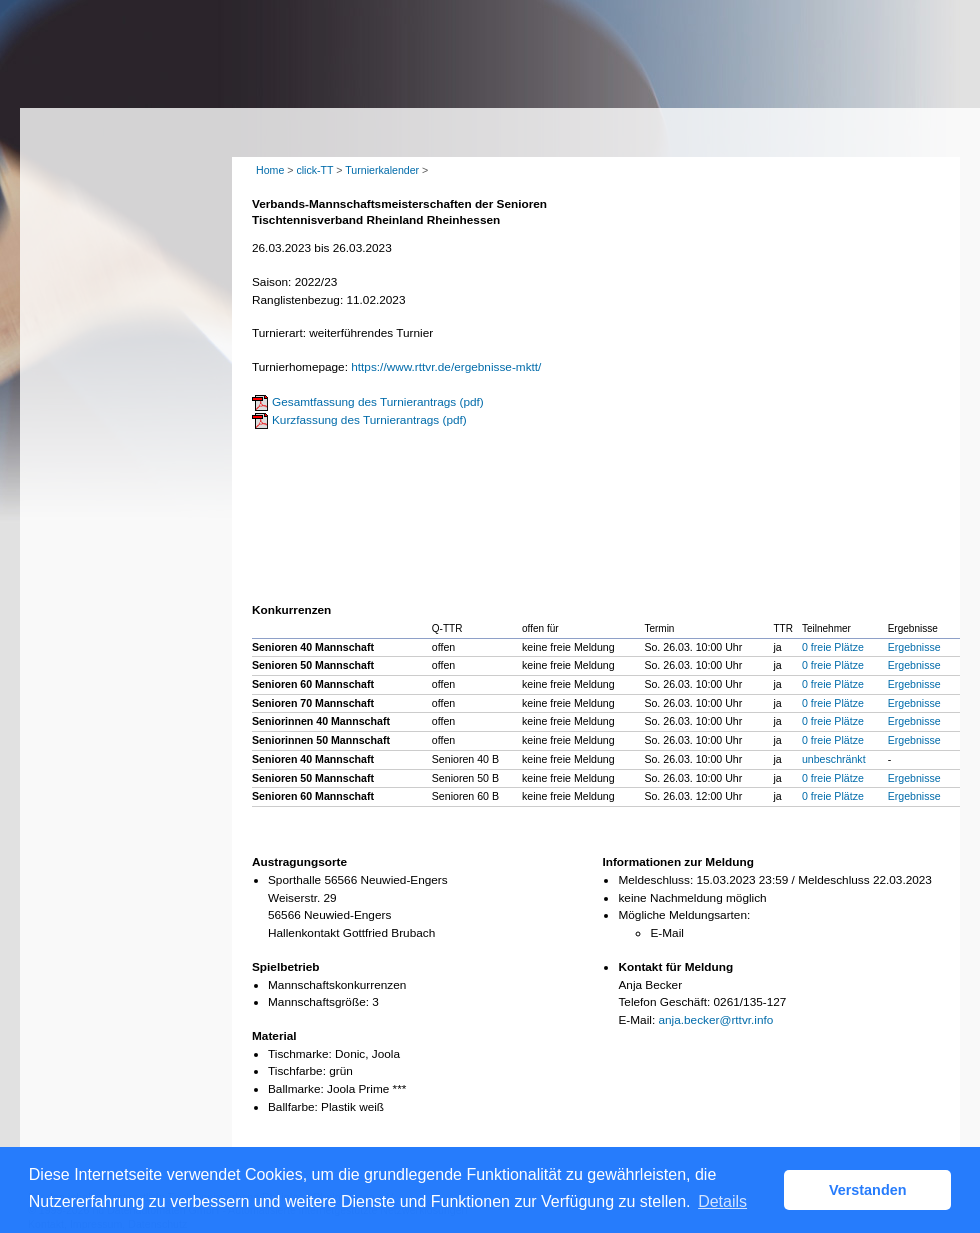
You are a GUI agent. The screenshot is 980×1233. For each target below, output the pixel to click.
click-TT (314, 170)
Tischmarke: (300, 1054)
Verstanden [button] (868, 1190)
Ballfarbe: (293, 1107)
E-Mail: (636, 1020)
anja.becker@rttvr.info (715, 1020)
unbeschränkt (834, 759)
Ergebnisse (914, 647)
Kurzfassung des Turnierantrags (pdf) (369, 420)
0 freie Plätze (833, 647)
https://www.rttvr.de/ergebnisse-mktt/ (446, 367)
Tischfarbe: (297, 1071)
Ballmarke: (296, 1089)
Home (270, 170)
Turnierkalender (382, 170)
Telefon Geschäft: (664, 1002)
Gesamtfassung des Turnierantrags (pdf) (378, 402)
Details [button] (722, 1201)
